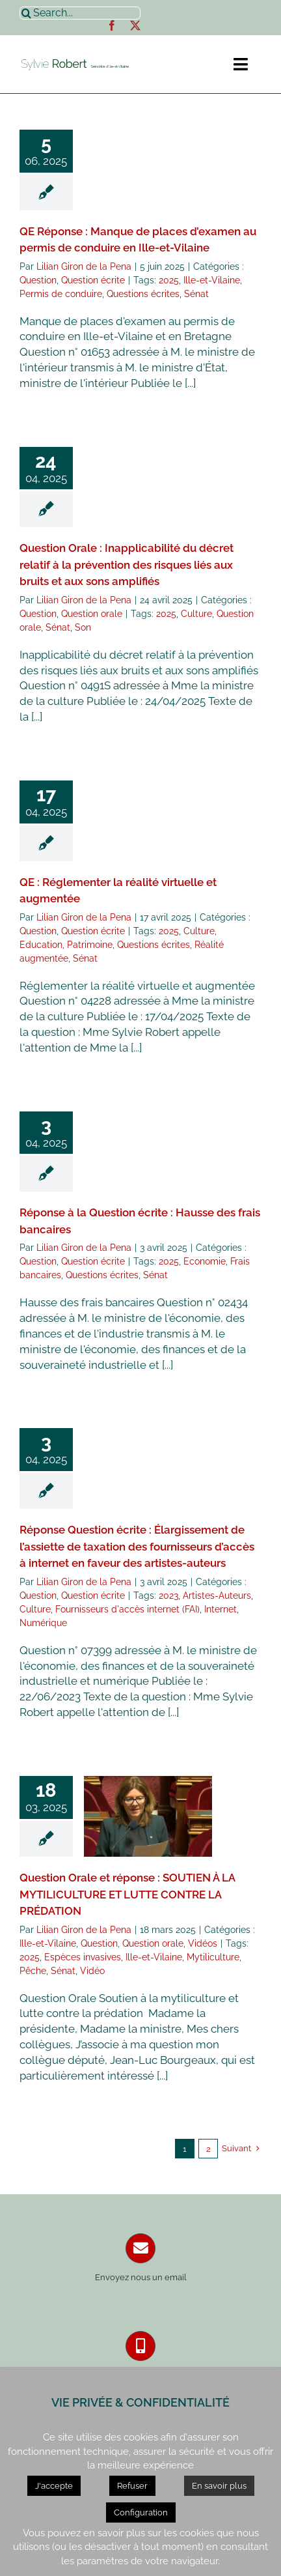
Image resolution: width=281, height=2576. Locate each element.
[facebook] (112, 25)
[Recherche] (26, 13)
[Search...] (80, 13)
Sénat (196, 294)
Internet (220, 1609)
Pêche (33, 1971)
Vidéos (202, 1943)
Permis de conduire (61, 294)
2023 (168, 1595)
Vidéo (92, 1971)
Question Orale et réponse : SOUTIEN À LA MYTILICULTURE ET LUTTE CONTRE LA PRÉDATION (127, 1894)
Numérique (43, 1623)
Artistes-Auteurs (217, 1595)
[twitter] (135, 25)
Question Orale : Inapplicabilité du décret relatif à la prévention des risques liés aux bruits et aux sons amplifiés (127, 564)
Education (41, 944)
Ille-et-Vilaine (211, 280)
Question (38, 280)
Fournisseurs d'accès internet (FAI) (127, 1609)
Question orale (91, 613)
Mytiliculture (213, 1957)
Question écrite (93, 280)
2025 (169, 280)
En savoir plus (219, 2486)
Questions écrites (143, 294)
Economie (204, 1261)
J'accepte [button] (54, 2486)
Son (83, 627)
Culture (196, 613)
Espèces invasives (82, 1957)
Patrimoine (90, 944)
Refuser (132, 2486)
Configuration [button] (141, 2512)
